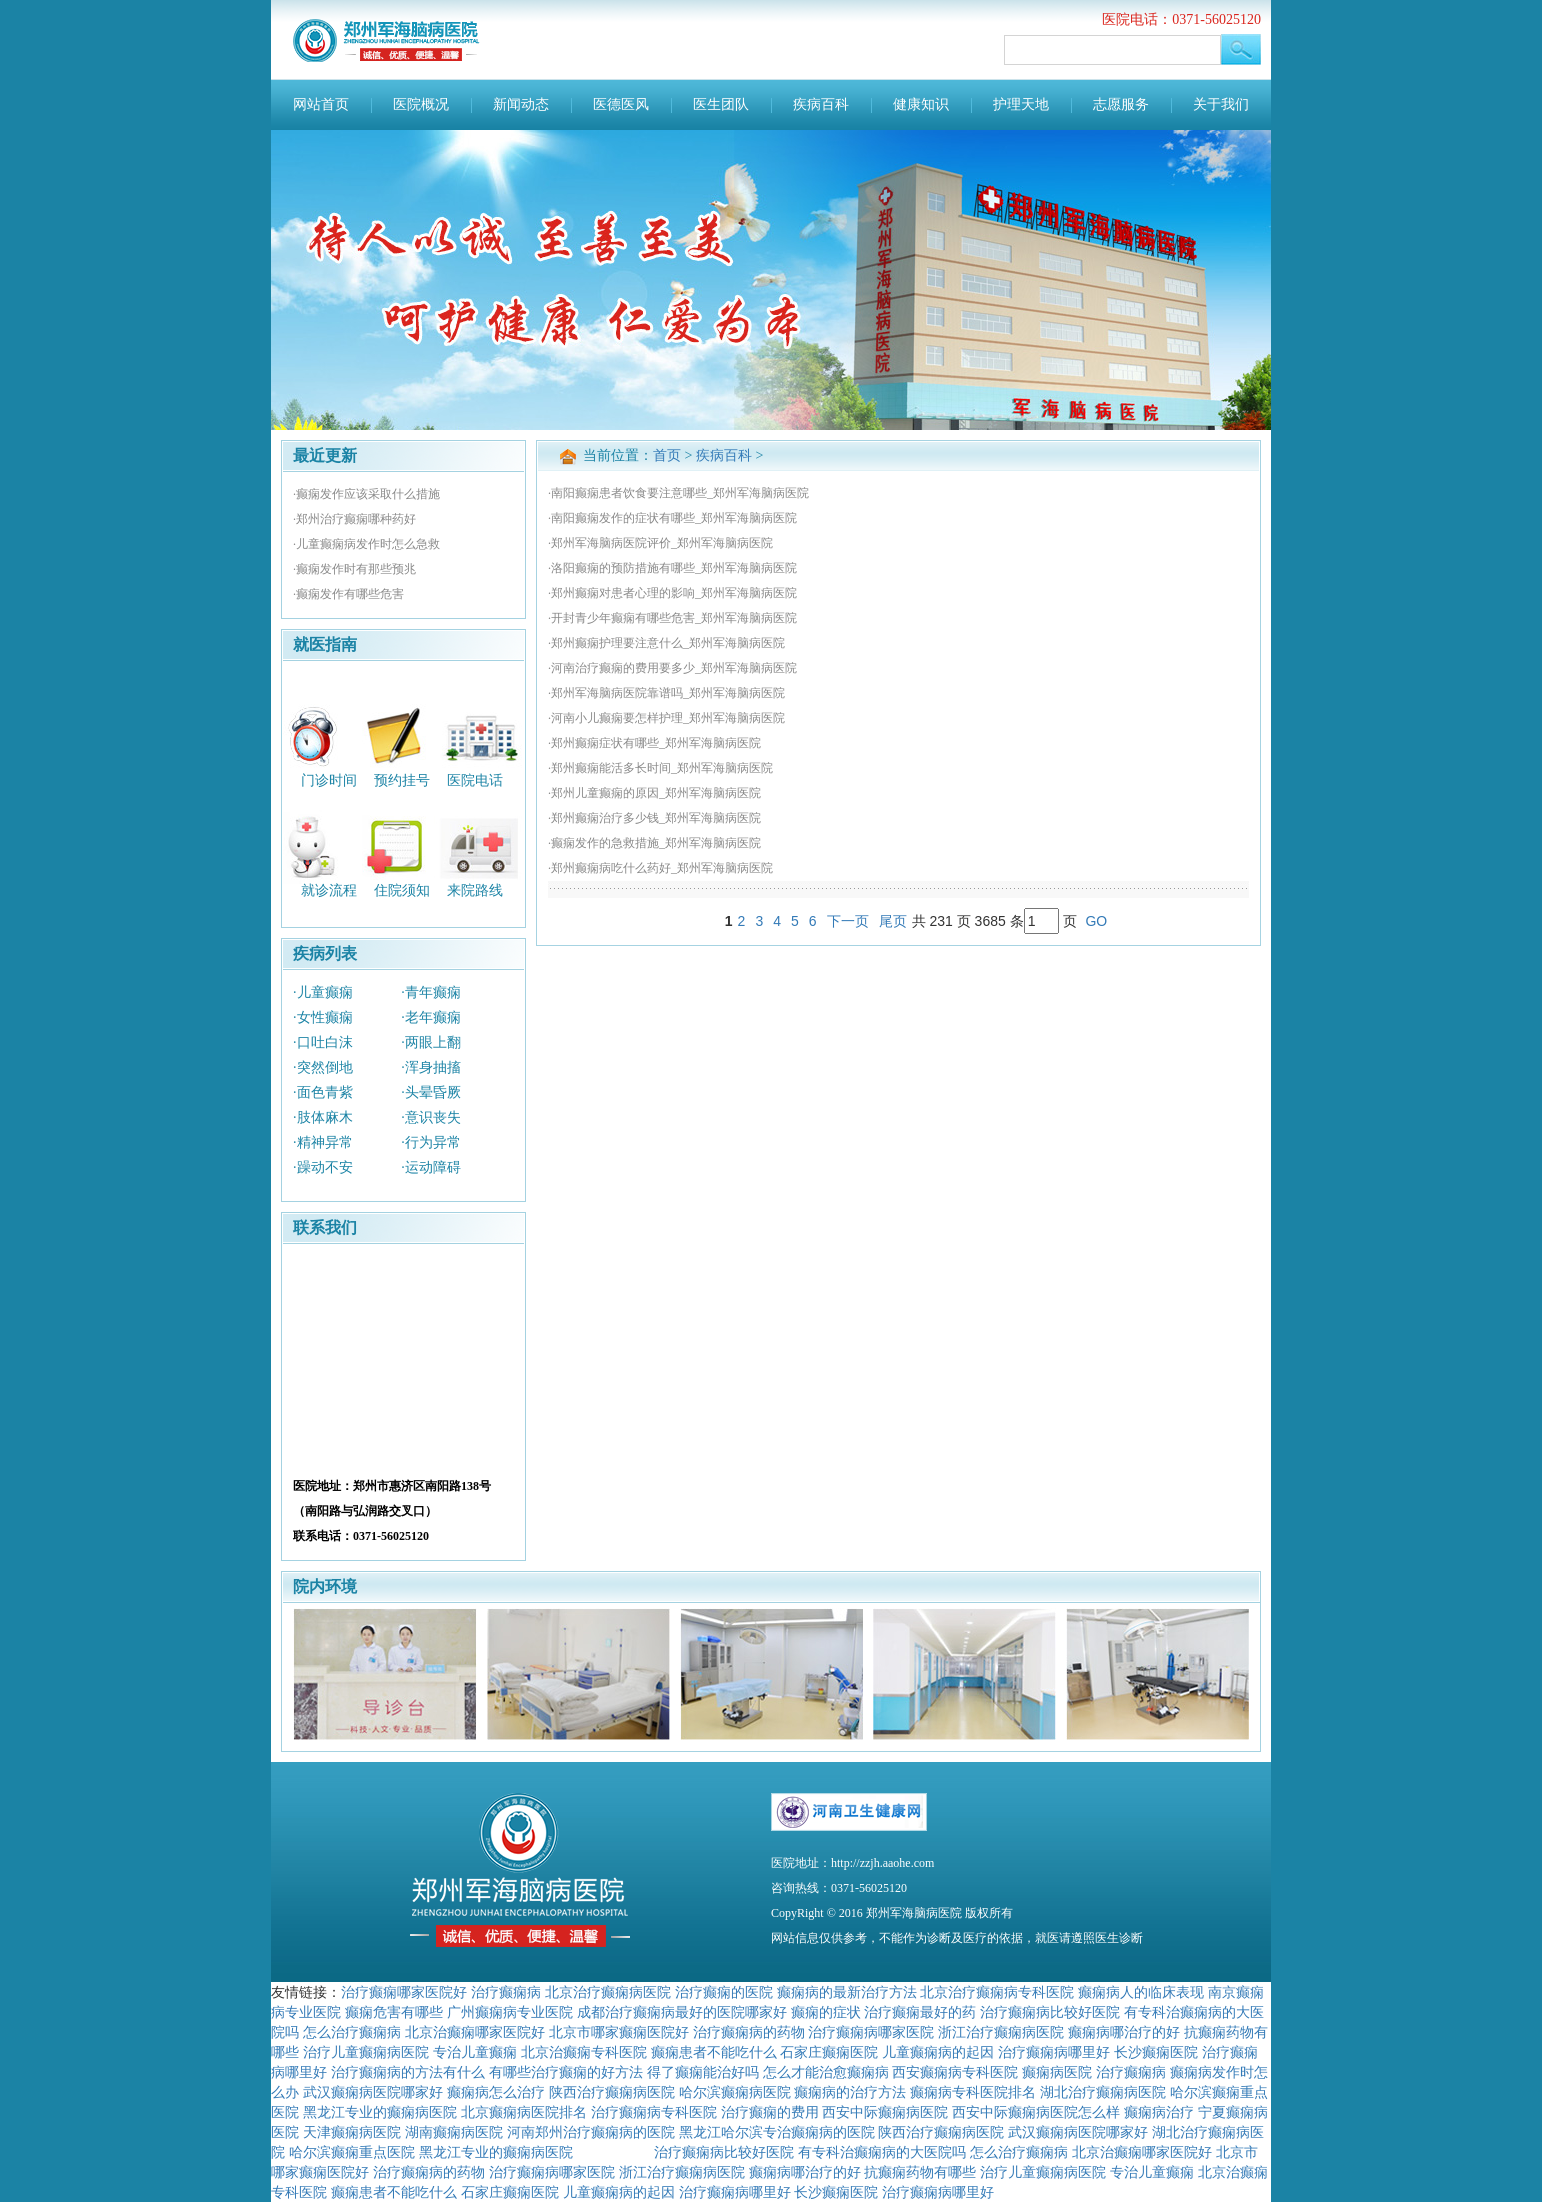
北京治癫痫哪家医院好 (475, 2032)
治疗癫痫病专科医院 (654, 2112)
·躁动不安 (323, 1167)
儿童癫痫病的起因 (938, 2052)
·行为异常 (431, 1142)
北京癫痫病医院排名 (524, 2112)
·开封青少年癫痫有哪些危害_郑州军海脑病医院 (672, 618)
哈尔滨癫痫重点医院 (352, 2152)
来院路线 (475, 890)
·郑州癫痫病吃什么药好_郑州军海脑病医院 (660, 868)
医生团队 (721, 104)
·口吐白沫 (323, 1042)
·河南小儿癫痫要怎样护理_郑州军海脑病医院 (666, 718)
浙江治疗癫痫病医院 (1001, 2032)
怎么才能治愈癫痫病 (826, 2072)
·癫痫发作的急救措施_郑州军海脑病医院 (654, 843)
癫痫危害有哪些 (394, 2012)
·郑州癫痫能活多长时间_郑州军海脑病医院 (660, 768)
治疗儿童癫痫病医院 (366, 2052)
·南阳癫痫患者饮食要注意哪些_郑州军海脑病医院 (678, 493)
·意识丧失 (431, 1117)
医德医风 (621, 104)
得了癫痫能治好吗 (703, 2072)
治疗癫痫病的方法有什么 (408, 2072)
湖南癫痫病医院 (454, 2132)
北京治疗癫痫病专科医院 (997, 1992)
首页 (667, 455)
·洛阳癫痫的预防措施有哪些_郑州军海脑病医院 (672, 568)
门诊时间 (329, 779)
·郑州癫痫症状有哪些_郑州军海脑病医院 (654, 743)
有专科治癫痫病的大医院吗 (882, 2152)
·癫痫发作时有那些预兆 (354, 569)
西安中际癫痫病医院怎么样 (1036, 2112)
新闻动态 (521, 104)
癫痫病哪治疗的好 (1124, 2032)
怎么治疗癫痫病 (352, 2032)
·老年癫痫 (431, 1017)
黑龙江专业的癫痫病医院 (380, 2112)
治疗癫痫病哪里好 (1054, 2052)
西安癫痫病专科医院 (955, 2072)
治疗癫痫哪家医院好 (404, 1992)
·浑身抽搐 (431, 1067)
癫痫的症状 (826, 2012)
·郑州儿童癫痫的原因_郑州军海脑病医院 (654, 793)
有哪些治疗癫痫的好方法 (566, 2072)
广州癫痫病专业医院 (510, 2012)
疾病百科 (821, 104)
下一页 (848, 921)
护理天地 (1021, 104)
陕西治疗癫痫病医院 (612, 2092)
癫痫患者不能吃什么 (714, 2052)
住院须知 (402, 890)
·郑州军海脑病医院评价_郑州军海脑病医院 (660, 543)
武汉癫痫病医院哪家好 (373, 2092)
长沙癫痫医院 (1156, 2052)
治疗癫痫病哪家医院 (871, 2032)
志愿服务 (1121, 104)
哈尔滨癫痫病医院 (735, 2092)
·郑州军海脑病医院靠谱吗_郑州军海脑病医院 (666, 693)
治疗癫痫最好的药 (920, 2012)
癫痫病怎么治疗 (496, 2092)
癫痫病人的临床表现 (1141, 1992)
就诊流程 (329, 890)
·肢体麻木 (323, 1117)
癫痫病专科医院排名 (973, 2092)
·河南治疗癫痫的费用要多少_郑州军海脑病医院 (672, 668)
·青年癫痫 (431, 992)
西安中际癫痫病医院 (885, 2112)
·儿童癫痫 (323, 992)
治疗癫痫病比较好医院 (1050, 2012)
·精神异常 (323, 1142)
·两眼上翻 (431, 1042)
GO (1096, 921)
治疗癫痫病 (506, 1992)
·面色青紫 (323, 1092)
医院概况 (421, 104)
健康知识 (921, 104)
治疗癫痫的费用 (770, 2112)
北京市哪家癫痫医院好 (619, 2032)
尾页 (893, 921)
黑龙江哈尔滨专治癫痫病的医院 (777, 2132)
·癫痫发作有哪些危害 (348, 594)
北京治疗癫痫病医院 (608, 1992)
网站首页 (321, 104)
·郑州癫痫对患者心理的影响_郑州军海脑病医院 (672, 593)
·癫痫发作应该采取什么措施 (366, 494)
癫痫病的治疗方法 (850, 2092)
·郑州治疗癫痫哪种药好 (354, 519)
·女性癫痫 (323, 1017)
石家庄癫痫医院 (829, 2052)
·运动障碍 (431, 1167)
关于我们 (1221, 104)
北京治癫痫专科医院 (584, 2052)
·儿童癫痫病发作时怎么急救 (366, 544)
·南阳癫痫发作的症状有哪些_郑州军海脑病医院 (672, 518)
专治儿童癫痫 (475, 2052)
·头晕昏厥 (431, 1092)
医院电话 (475, 779)
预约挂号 (402, 779)
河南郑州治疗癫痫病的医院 (591, 2132)
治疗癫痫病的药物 (749, 2032)
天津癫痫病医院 (352, 2132)
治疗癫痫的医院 (724, 1992)
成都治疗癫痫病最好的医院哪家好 (682, 2012)
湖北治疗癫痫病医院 (1103, 2092)
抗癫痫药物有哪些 (920, 2172)
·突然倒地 (323, 1067)
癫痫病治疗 (1159, 2112)
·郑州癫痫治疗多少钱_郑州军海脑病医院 (654, 818)
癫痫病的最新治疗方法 (847, 1992)
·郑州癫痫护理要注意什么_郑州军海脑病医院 (666, 643)
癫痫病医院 (1057, 2072)
